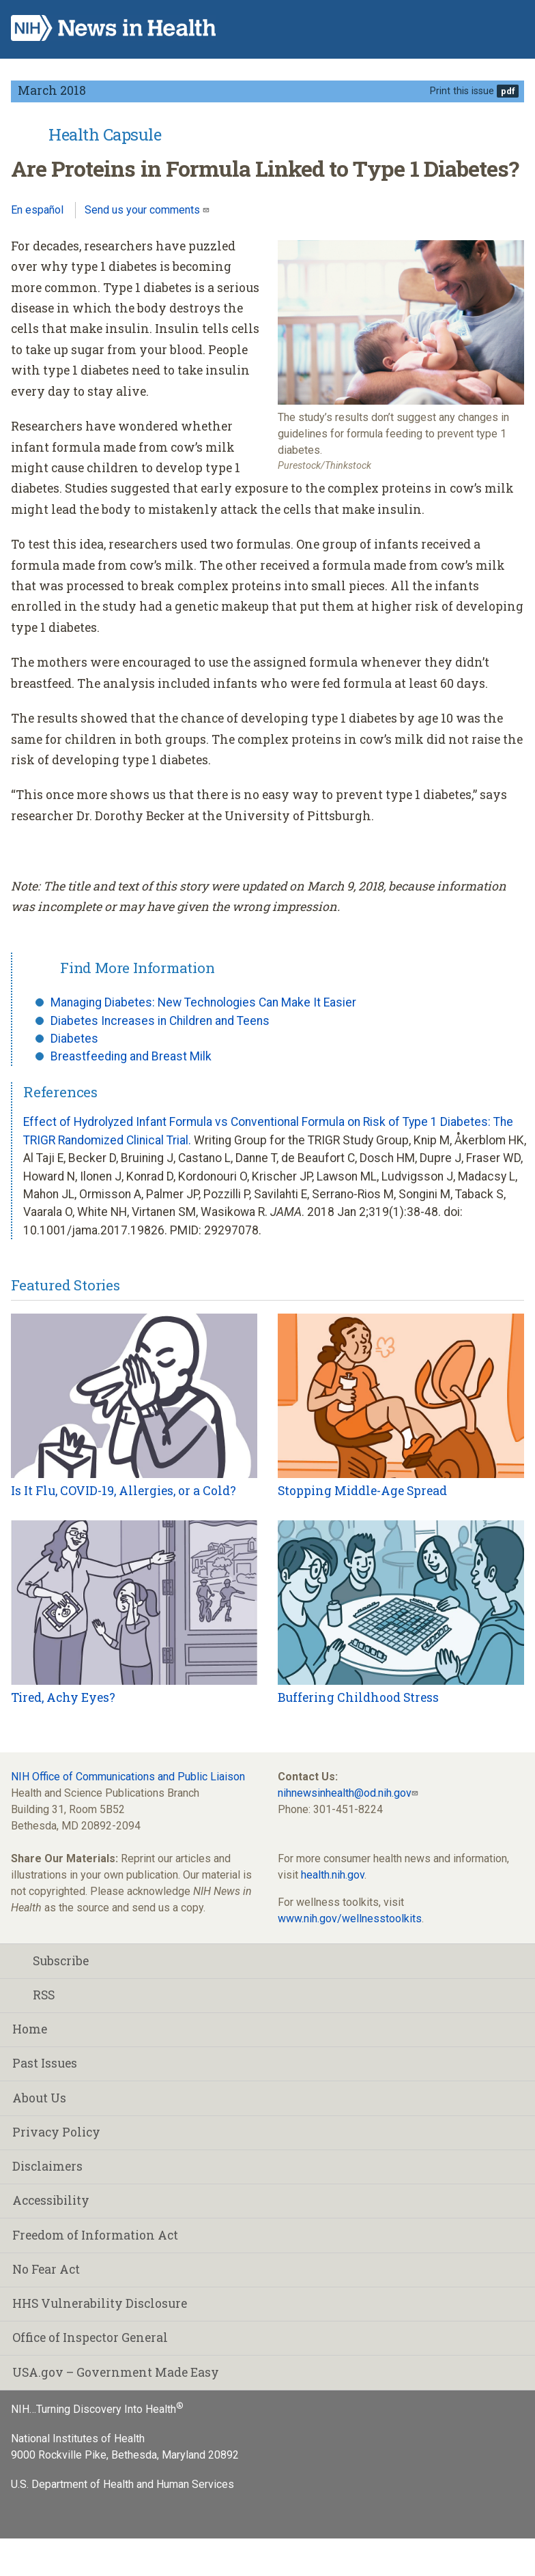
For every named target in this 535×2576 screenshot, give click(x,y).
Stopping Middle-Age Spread (362, 1491)
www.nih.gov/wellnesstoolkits (350, 1918)
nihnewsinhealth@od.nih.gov (344, 1792)
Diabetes (74, 1038)
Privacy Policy (56, 2132)
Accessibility (50, 2200)
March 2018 (52, 90)
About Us (39, 2098)
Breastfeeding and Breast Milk (131, 1056)
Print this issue (462, 91)
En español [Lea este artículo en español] (37, 209)
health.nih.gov (332, 1874)
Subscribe (50, 1961)
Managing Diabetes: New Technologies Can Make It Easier (203, 1002)
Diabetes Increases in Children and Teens (160, 1021)
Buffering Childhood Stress (358, 1697)
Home (29, 2029)
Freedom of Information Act (95, 2235)
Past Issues (44, 2063)
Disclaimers (47, 2166)
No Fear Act (46, 2269)
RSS (33, 1995)
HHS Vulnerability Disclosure (99, 2303)
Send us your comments (144, 209)
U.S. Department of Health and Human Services (122, 2484)
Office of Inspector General (90, 2337)
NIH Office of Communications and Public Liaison (128, 1776)
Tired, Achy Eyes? (63, 1697)
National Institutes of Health (78, 2438)
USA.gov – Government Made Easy (115, 2372)
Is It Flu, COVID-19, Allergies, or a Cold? (123, 1491)
